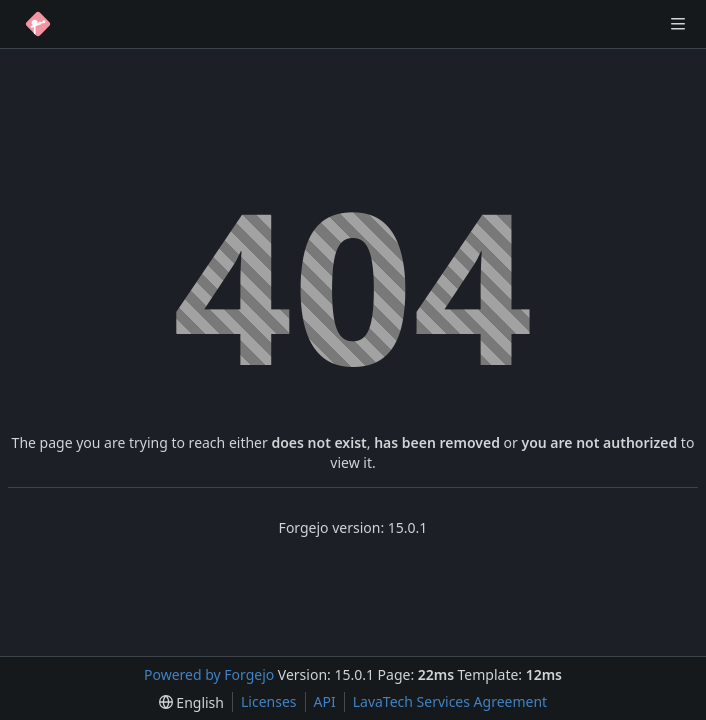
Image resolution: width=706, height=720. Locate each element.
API (325, 701)
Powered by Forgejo (209, 674)
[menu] (191, 702)
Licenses (269, 701)
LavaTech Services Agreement (450, 701)
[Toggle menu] (678, 24)
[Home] (38, 24)
